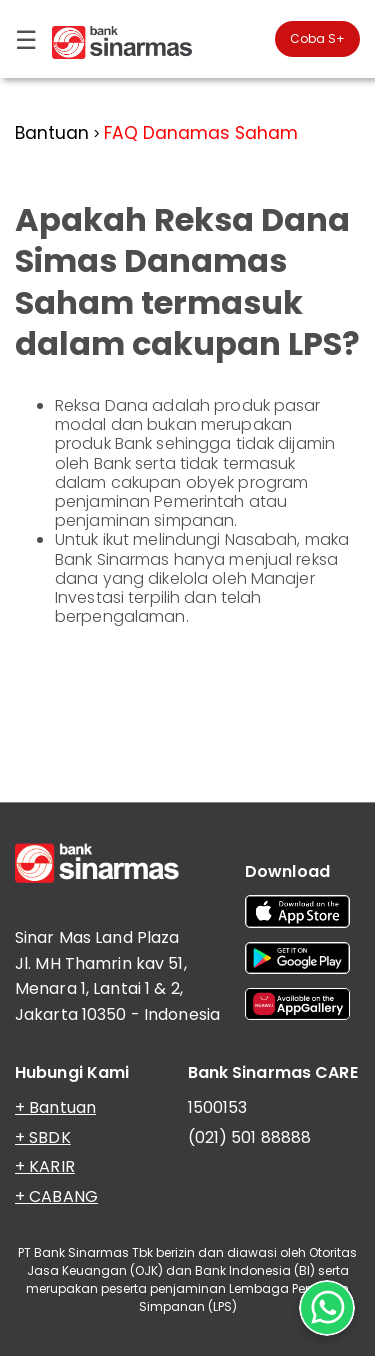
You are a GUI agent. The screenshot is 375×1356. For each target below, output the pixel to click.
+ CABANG (56, 1196)
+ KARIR (45, 1166)
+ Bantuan (55, 1107)
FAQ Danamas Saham (201, 133)
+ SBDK (43, 1137)
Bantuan (52, 133)
